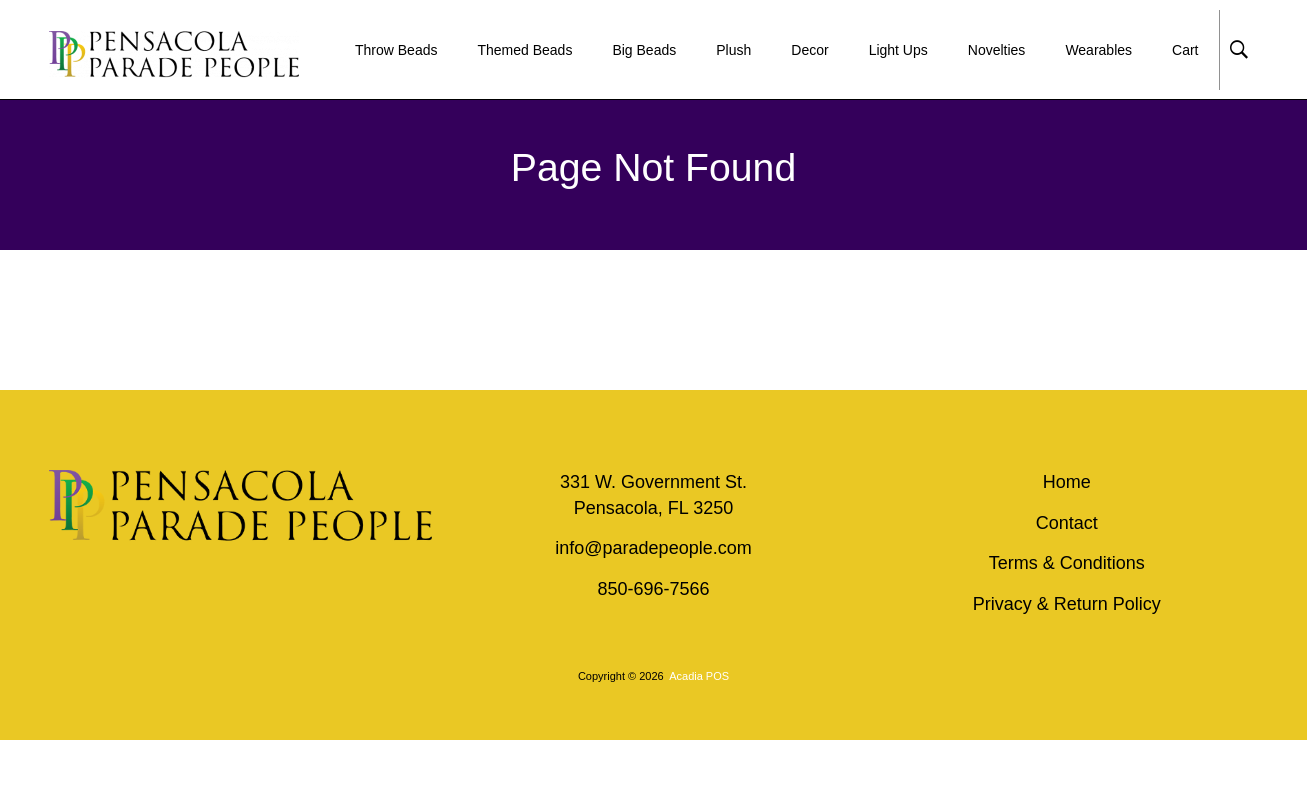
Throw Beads (396, 50)
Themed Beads (524, 50)
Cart (1185, 50)
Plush (733, 50)
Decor (809, 50)
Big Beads (644, 50)
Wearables (1098, 50)
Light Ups (898, 50)
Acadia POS (699, 676)
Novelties (997, 50)
